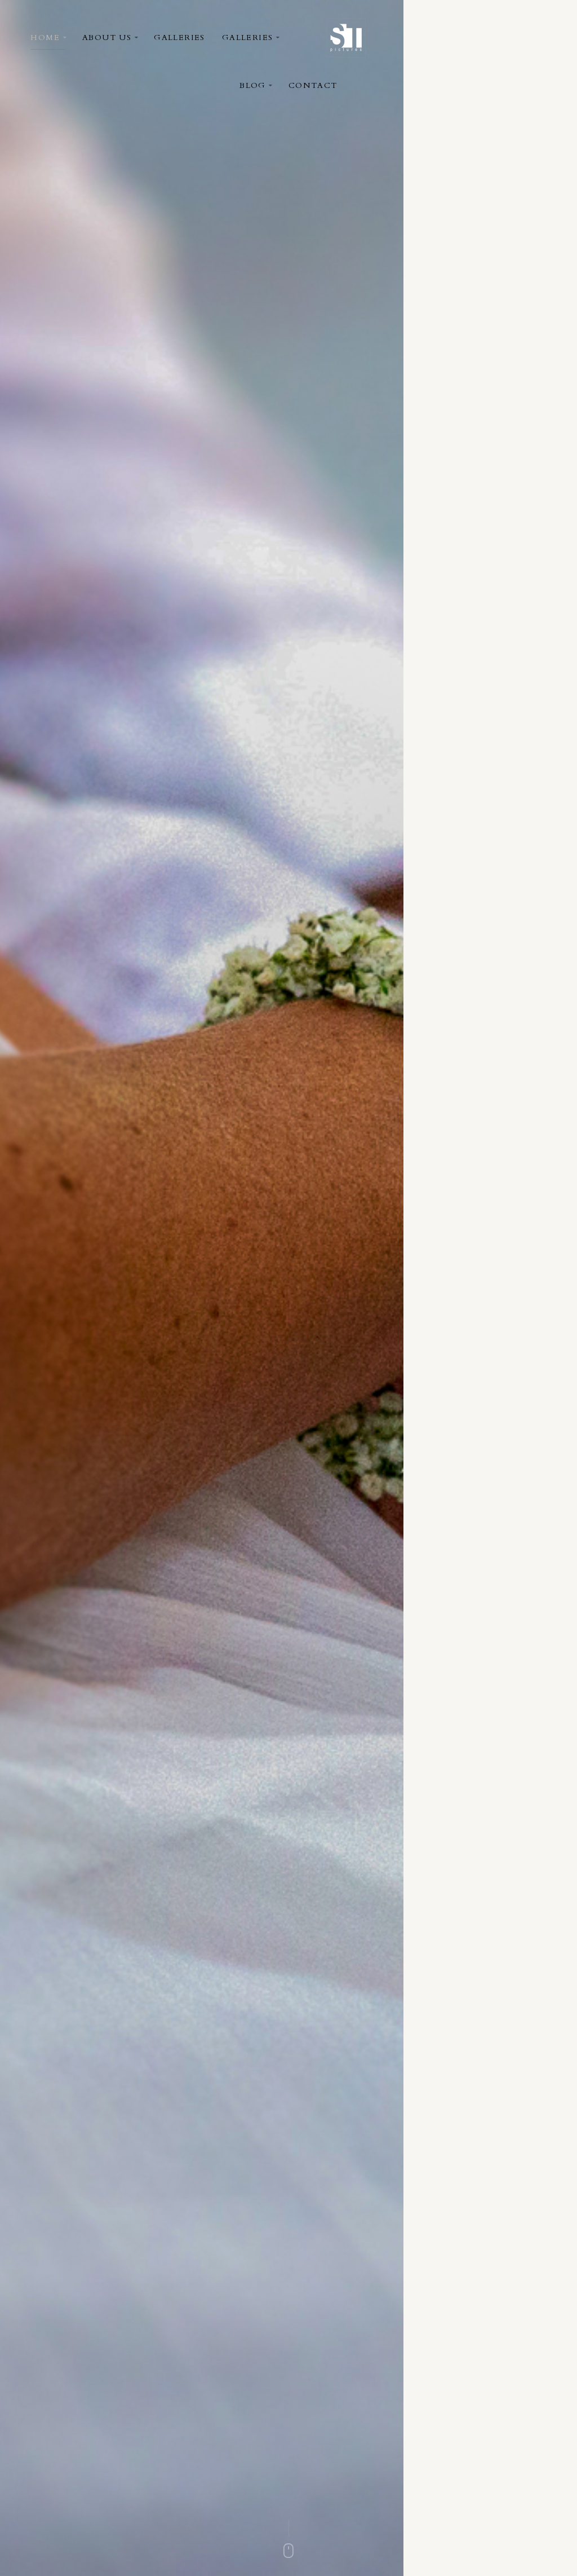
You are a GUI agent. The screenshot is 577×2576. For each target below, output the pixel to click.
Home (45, 37)
